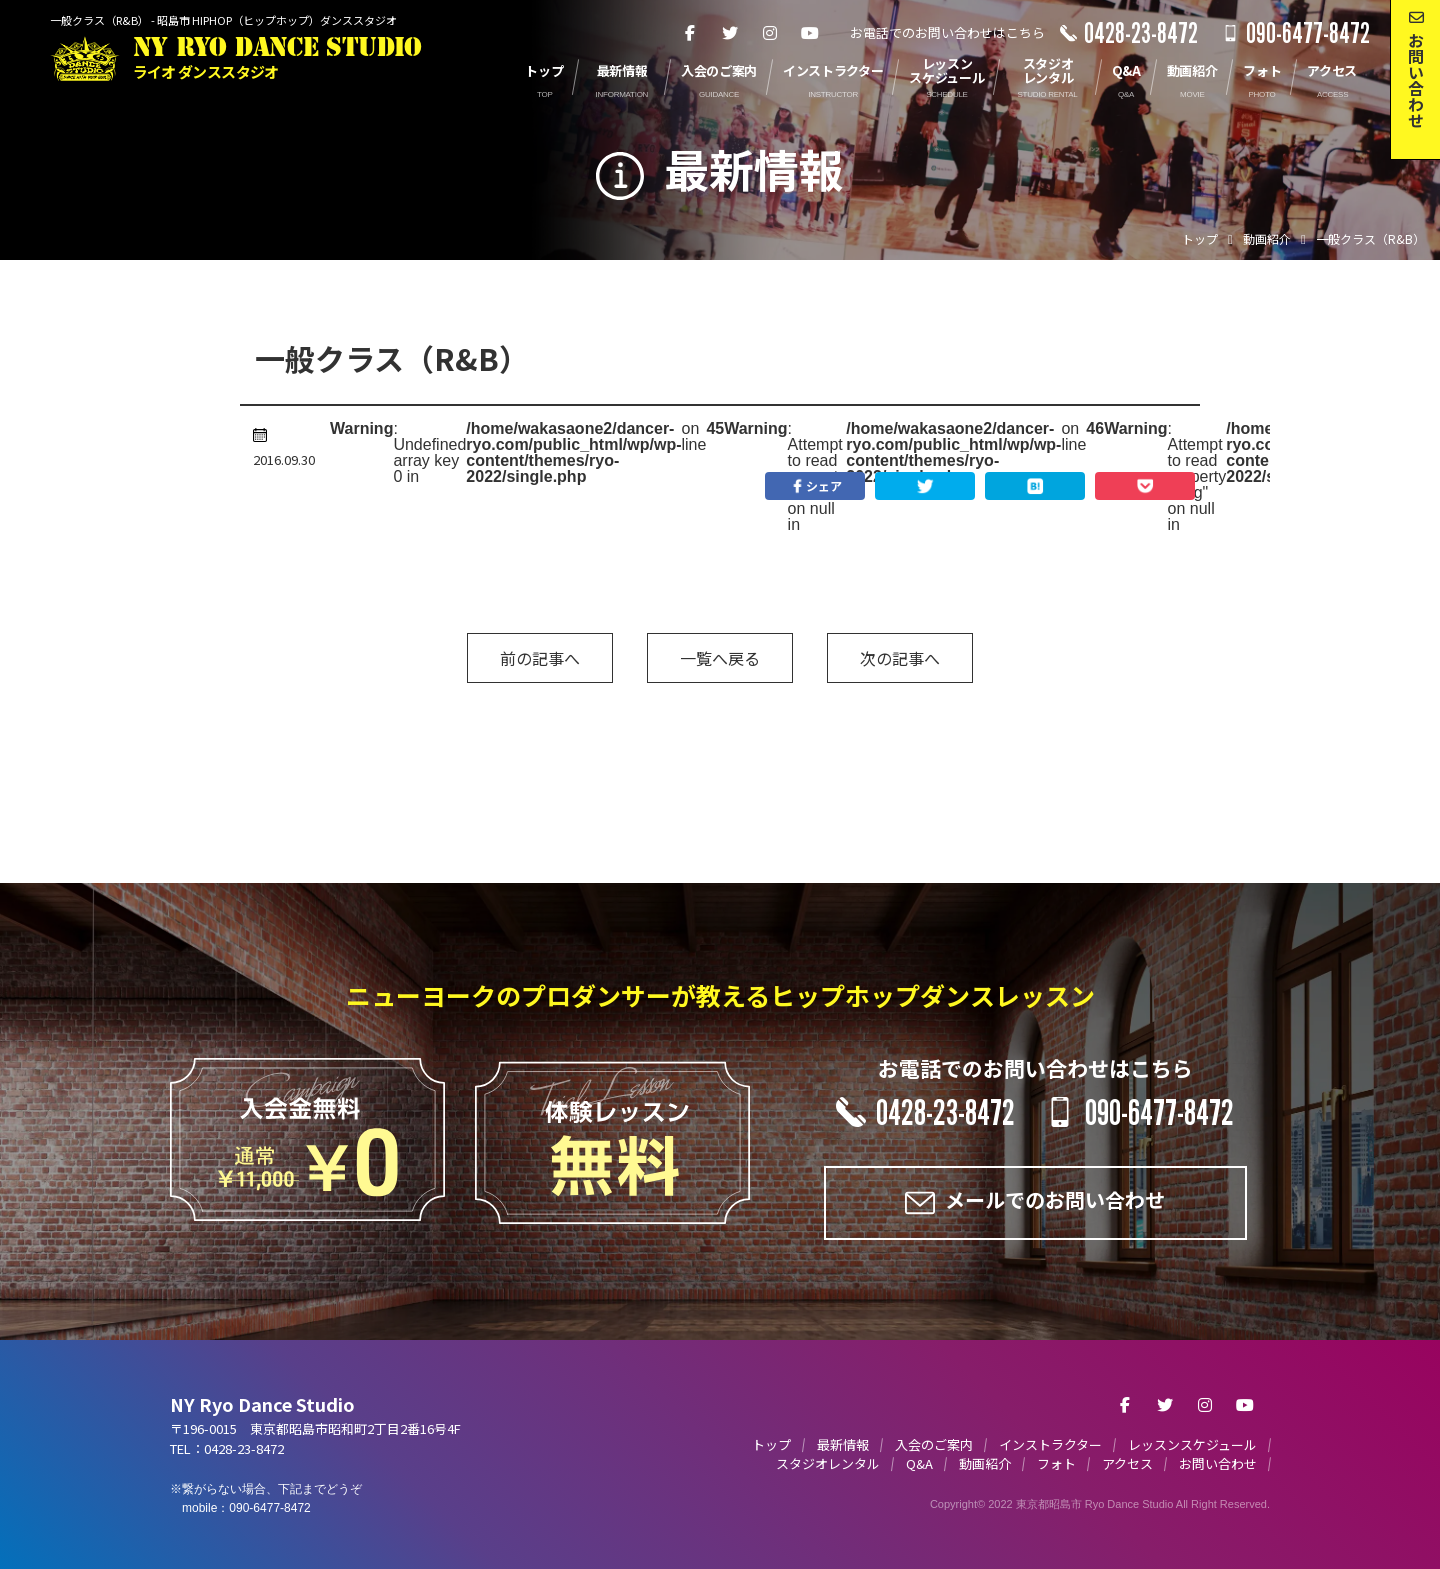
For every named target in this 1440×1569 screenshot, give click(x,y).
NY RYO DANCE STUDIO (277, 58)
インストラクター (1050, 1444)
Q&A (919, 1463)
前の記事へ (540, 658)
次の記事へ (900, 658)
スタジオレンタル (828, 1463)
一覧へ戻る (720, 658)
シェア (815, 486)
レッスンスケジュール (1192, 1444)
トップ (771, 1444)
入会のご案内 (934, 1444)
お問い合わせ (1218, 1463)
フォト (1056, 1463)
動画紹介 (985, 1463)
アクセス (1127, 1463)
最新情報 (843, 1444)
